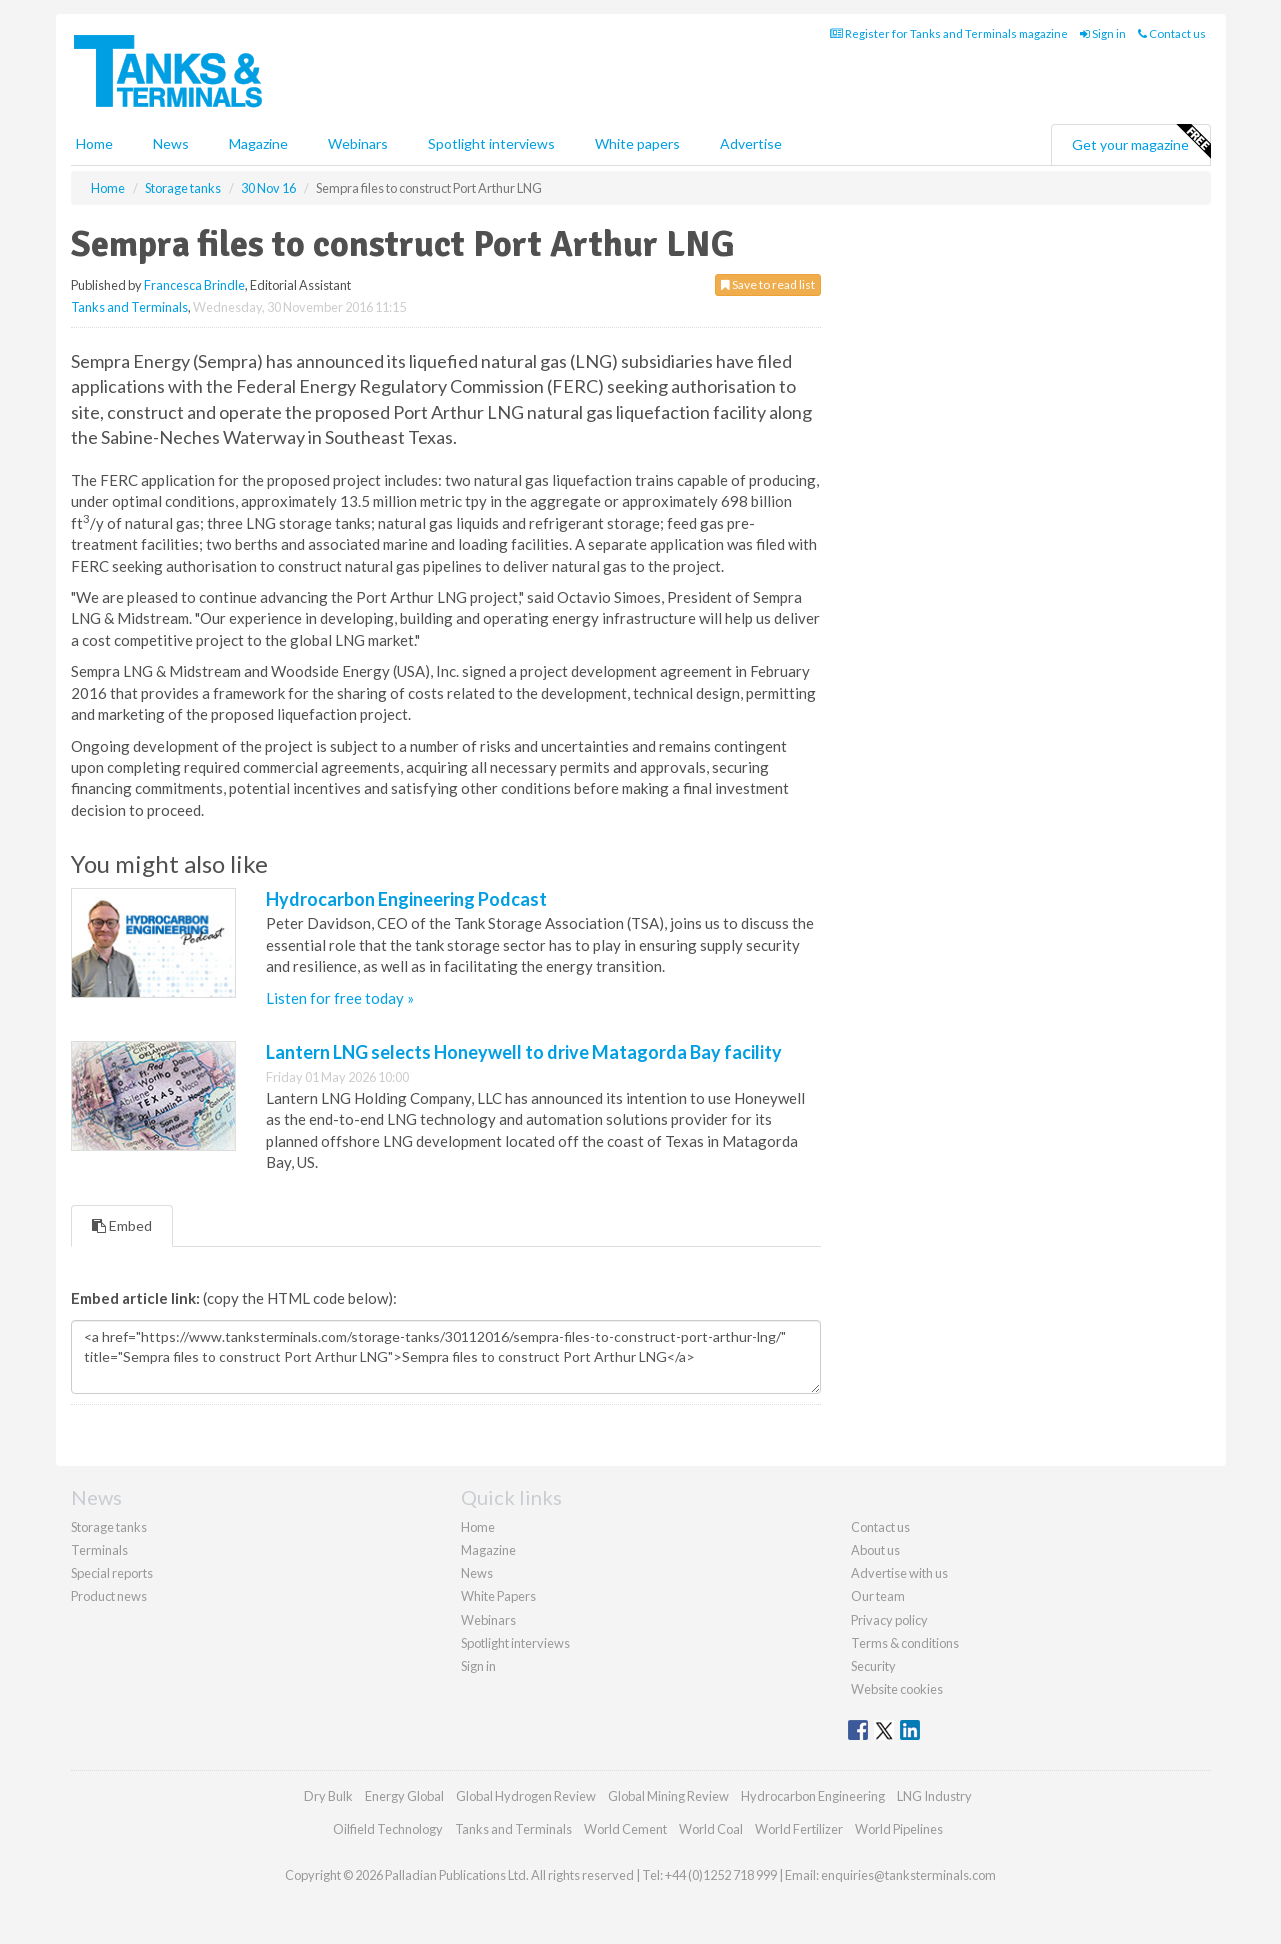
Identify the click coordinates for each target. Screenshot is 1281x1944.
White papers (637, 143)
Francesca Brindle (194, 285)
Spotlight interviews (491, 143)
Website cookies (897, 1689)
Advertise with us (899, 1573)
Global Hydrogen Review (526, 1796)
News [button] (171, 143)
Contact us (1172, 33)
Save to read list (768, 284)
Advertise (751, 143)
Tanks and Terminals (129, 307)
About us (875, 1550)
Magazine (258, 143)
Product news (109, 1596)
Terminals (99, 1550)
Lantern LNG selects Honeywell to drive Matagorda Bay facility (524, 1052)
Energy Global (404, 1796)
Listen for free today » (340, 998)
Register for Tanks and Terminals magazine (949, 33)
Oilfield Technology (388, 1829)
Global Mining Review (668, 1796)
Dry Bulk (328, 1796)
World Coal (711, 1829)
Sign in (1103, 33)
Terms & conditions (905, 1643)
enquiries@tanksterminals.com (908, 1875)
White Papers (498, 1596)
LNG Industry (934, 1796)
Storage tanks (109, 1527)
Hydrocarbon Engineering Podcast (406, 899)
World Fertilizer (799, 1829)
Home (94, 143)
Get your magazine (1141, 142)
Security (873, 1666)
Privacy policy (889, 1620)
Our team (878, 1596)
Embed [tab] (122, 1225)
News (477, 1573)
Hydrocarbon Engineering (813, 1796)
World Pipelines (899, 1829)
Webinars (358, 143)
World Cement (625, 1829)
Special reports (112, 1573)
